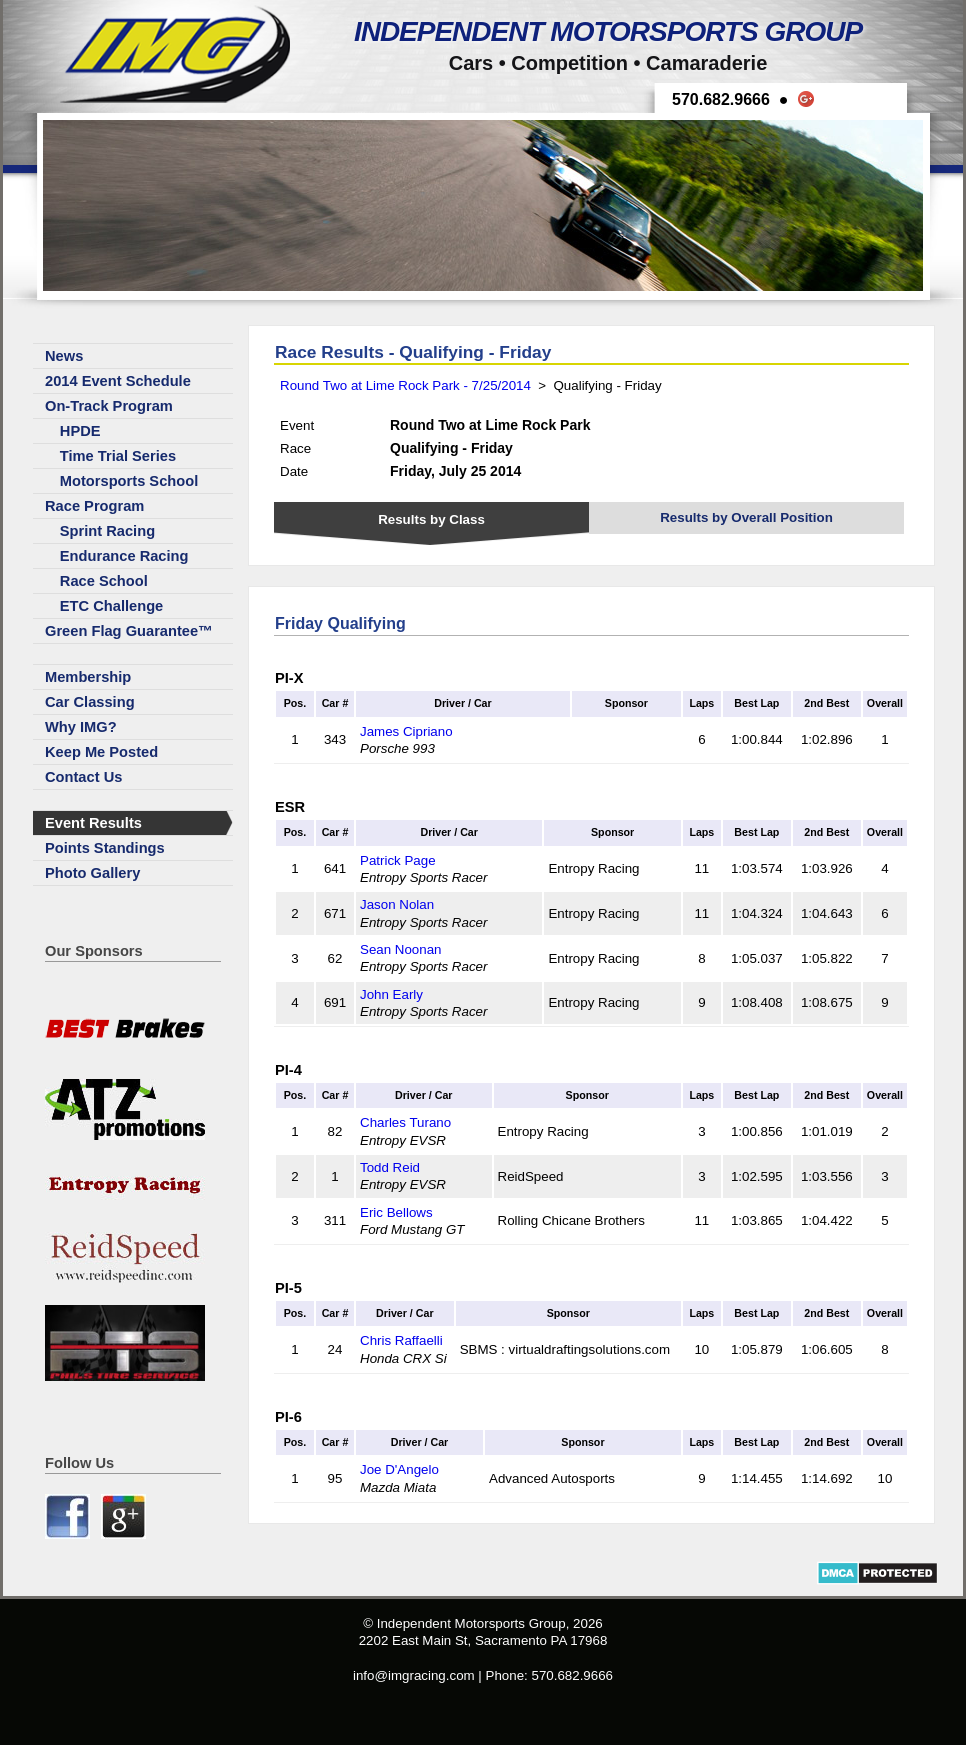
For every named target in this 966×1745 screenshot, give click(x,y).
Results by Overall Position (746, 517)
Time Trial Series (118, 456)
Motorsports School (129, 481)
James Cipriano (406, 731)
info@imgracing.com (414, 1675)
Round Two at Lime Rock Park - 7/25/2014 (405, 385)
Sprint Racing (107, 531)
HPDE (80, 431)
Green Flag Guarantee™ (129, 631)
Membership (88, 677)
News (64, 356)
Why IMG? (81, 727)
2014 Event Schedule (118, 381)
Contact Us (83, 777)
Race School (104, 581)
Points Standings (105, 848)
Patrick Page (398, 860)
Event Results (93, 823)
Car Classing (90, 702)
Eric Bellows (396, 1212)
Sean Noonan (401, 949)
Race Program (94, 506)
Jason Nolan (397, 904)
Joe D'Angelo (399, 1469)
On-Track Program (109, 406)
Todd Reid (390, 1167)
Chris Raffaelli (401, 1340)
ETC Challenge (111, 606)
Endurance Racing (124, 556)
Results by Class (431, 519)
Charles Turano (405, 1122)
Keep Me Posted (101, 752)
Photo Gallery (92, 873)
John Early (391, 994)
